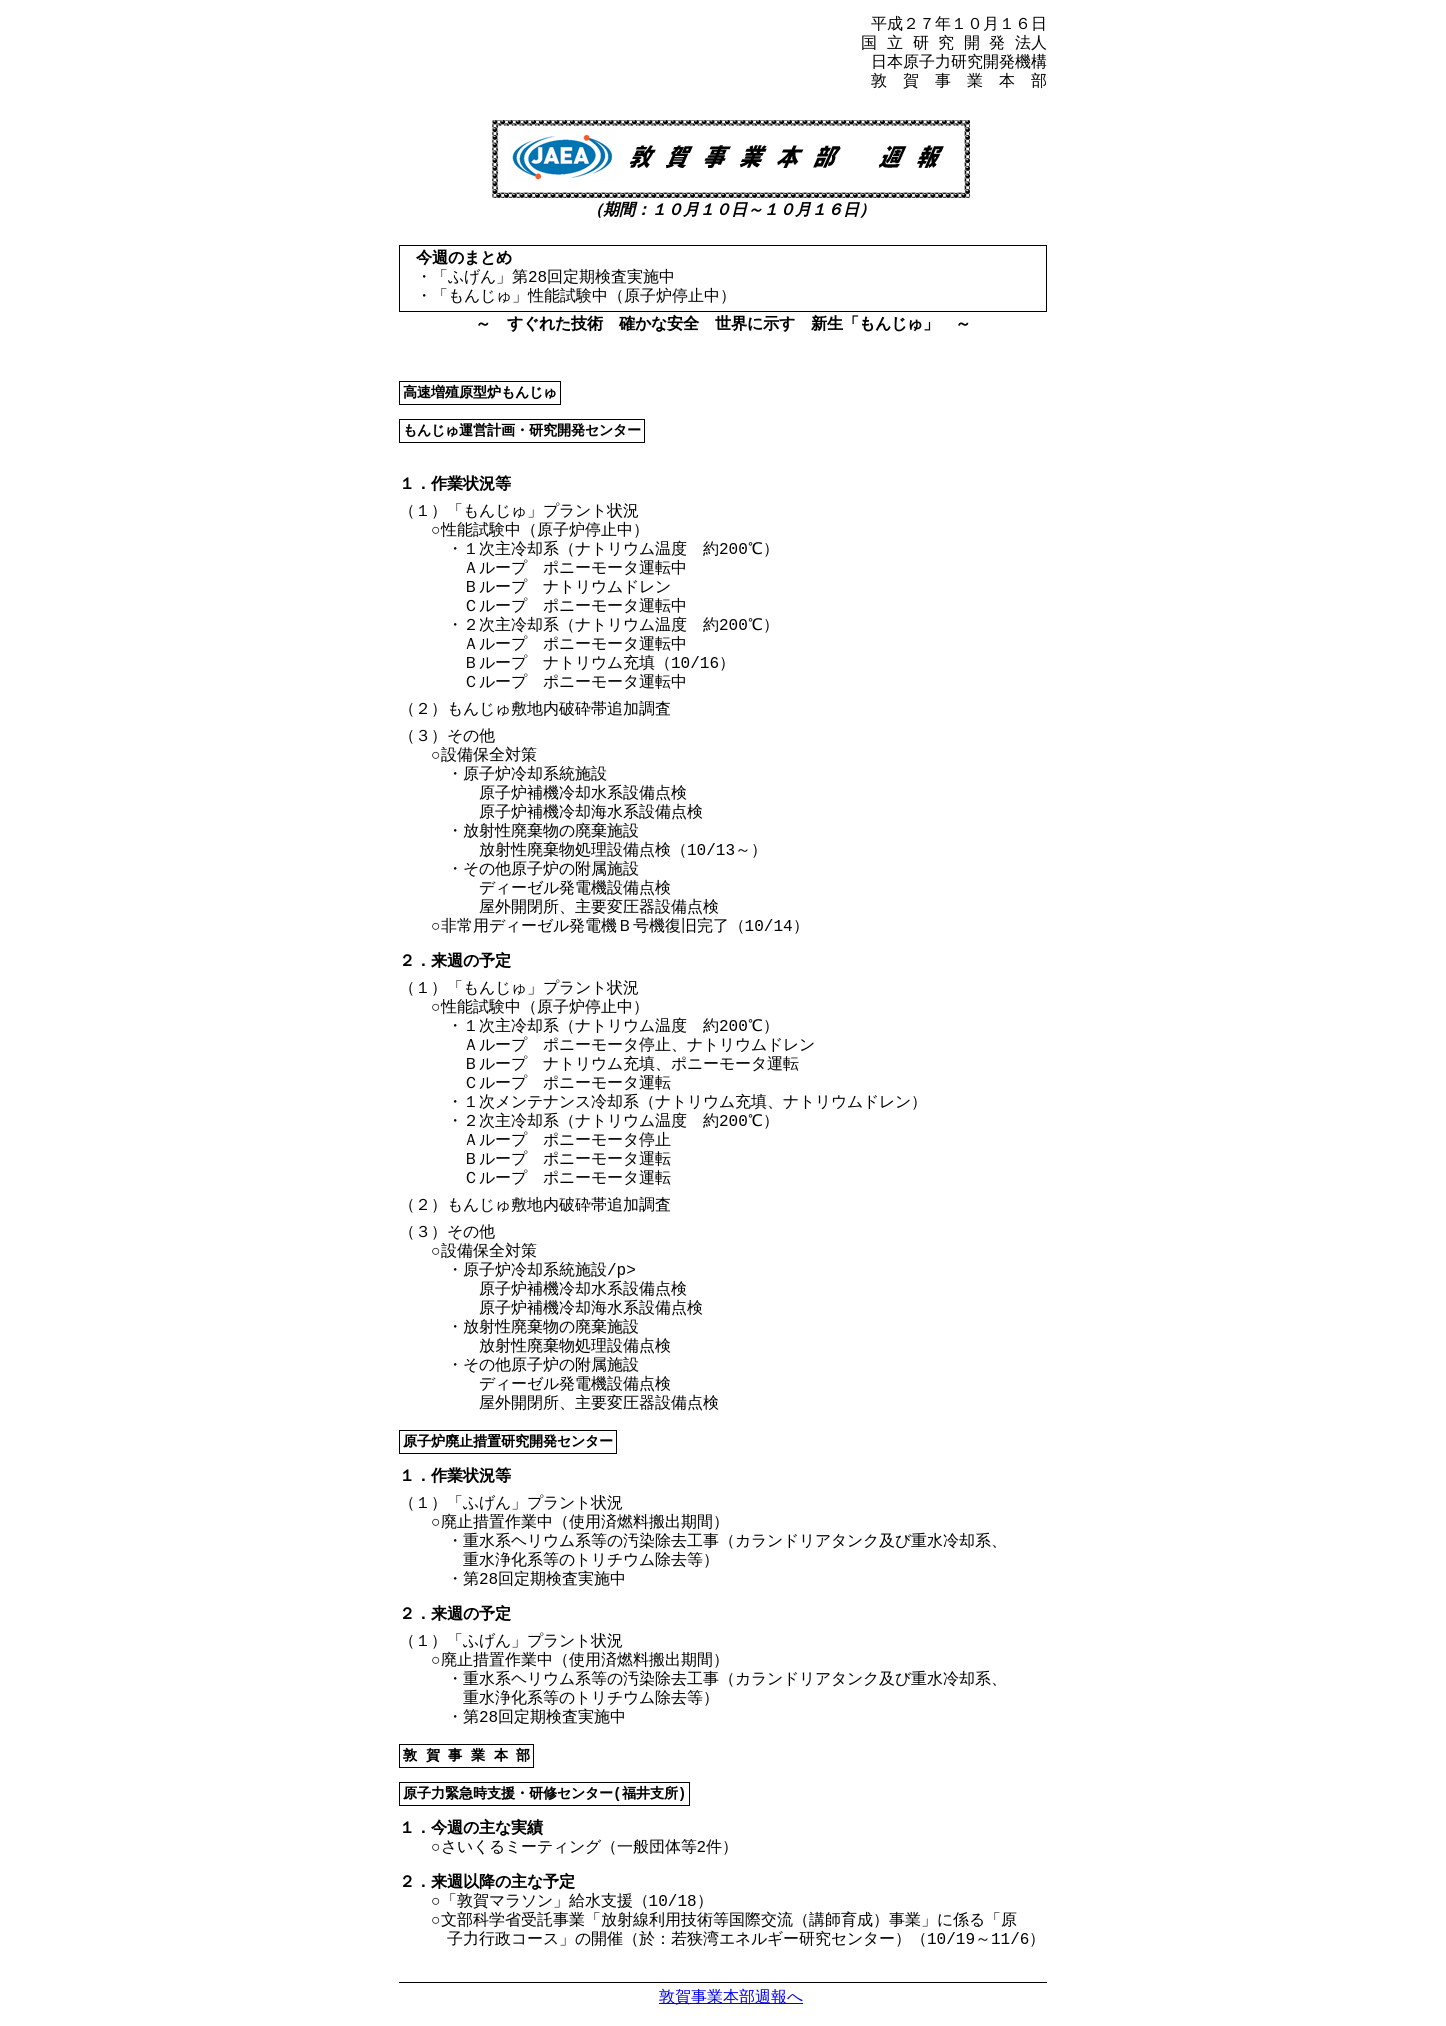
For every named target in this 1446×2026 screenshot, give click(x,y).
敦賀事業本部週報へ (731, 1996)
